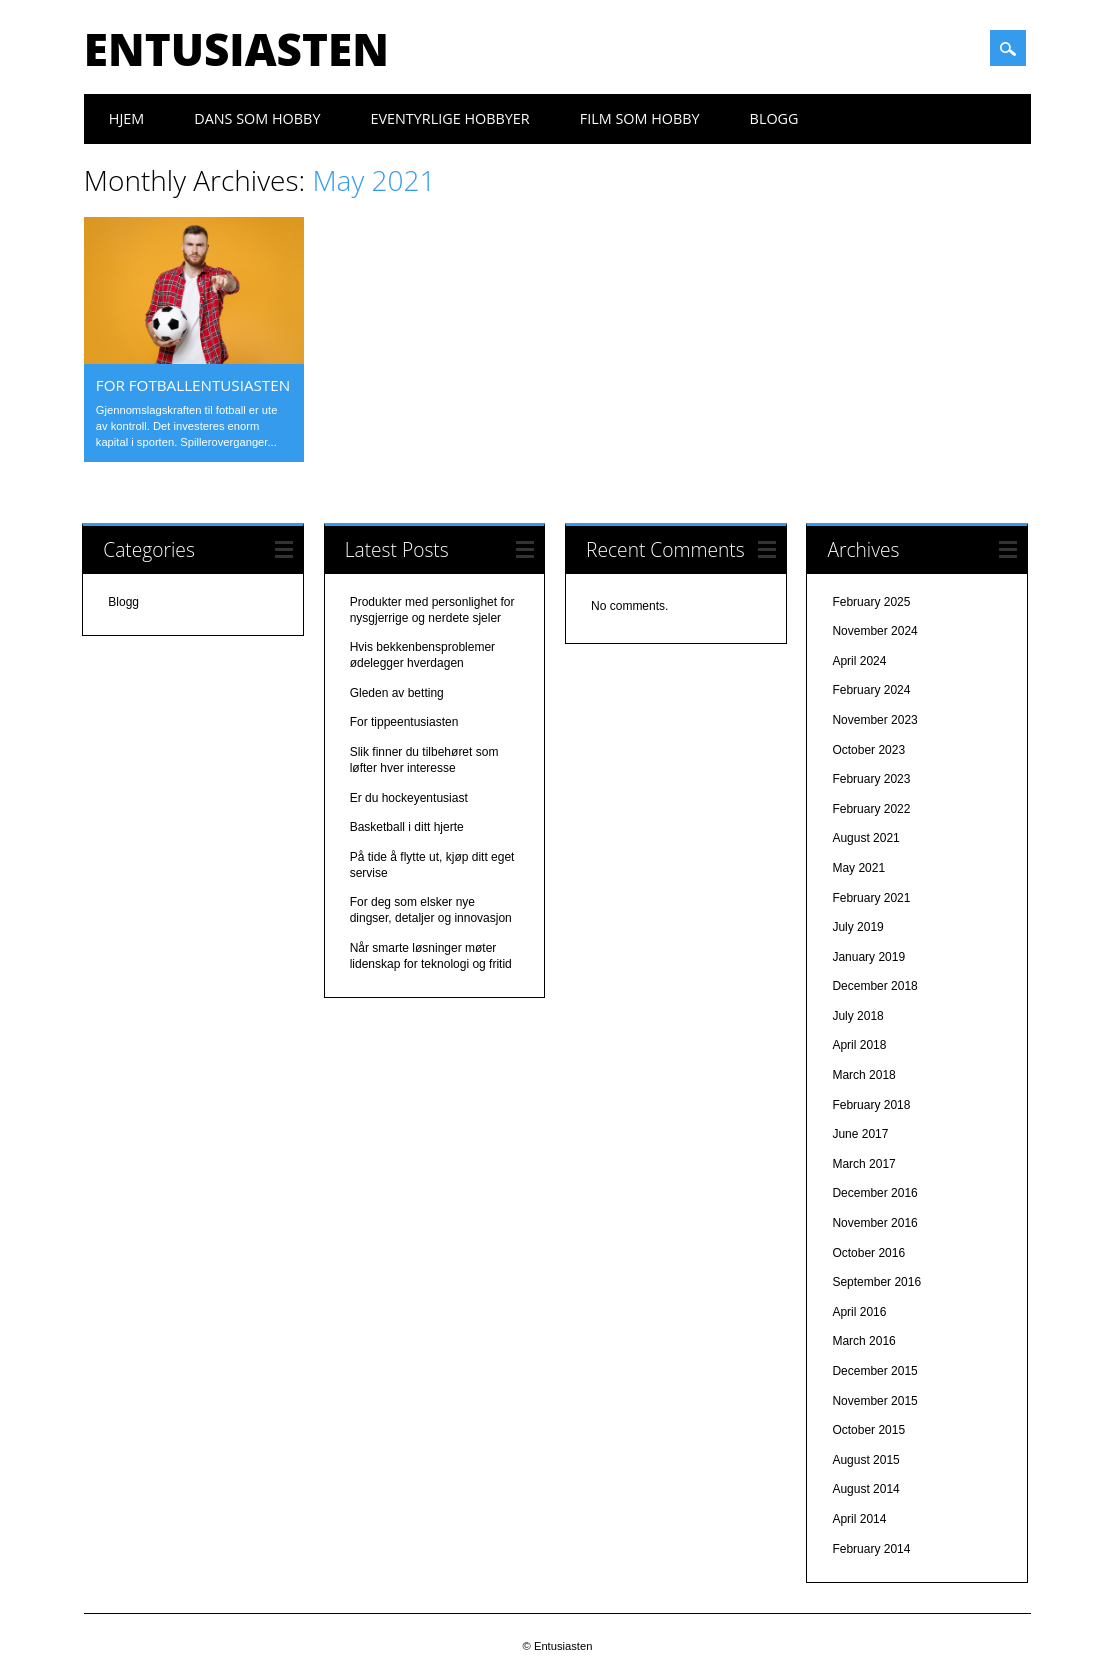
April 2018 (859, 1045)
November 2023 (874, 720)
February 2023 (871, 779)
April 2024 (859, 661)
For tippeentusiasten (404, 722)
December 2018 (874, 986)
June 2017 (860, 1134)
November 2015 (874, 1401)
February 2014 (871, 1549)
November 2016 (874, 1223)
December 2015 (874, 1371)
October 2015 (868, 1430)
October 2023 (868, 750)
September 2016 (876, 1282)
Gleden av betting (397, 693)
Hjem (126, 118)
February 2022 (871, 809)
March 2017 (863, 1164)
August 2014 (865, 1489)
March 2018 (863, 1075)
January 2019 (868, 957)
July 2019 (857, 927)
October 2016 (868, 1253)
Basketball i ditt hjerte (407, 827)
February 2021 (871, 898)
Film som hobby (640, 118)
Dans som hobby (257, 118)
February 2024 (871, 690)
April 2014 (859, 1519)
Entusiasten (236, 49)
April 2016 (859, 1312)
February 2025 (871, 602)
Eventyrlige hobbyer (449, 118)
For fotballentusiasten (193, 385)
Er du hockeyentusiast (409, 798)
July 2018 (857, 1016)
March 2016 (863, 1341)
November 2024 (874, 631)
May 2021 (858, 868)
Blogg (774, 118)
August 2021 (865, 838)
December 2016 (874, 1193)
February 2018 (871, 1105)
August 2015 (865, 1460)
